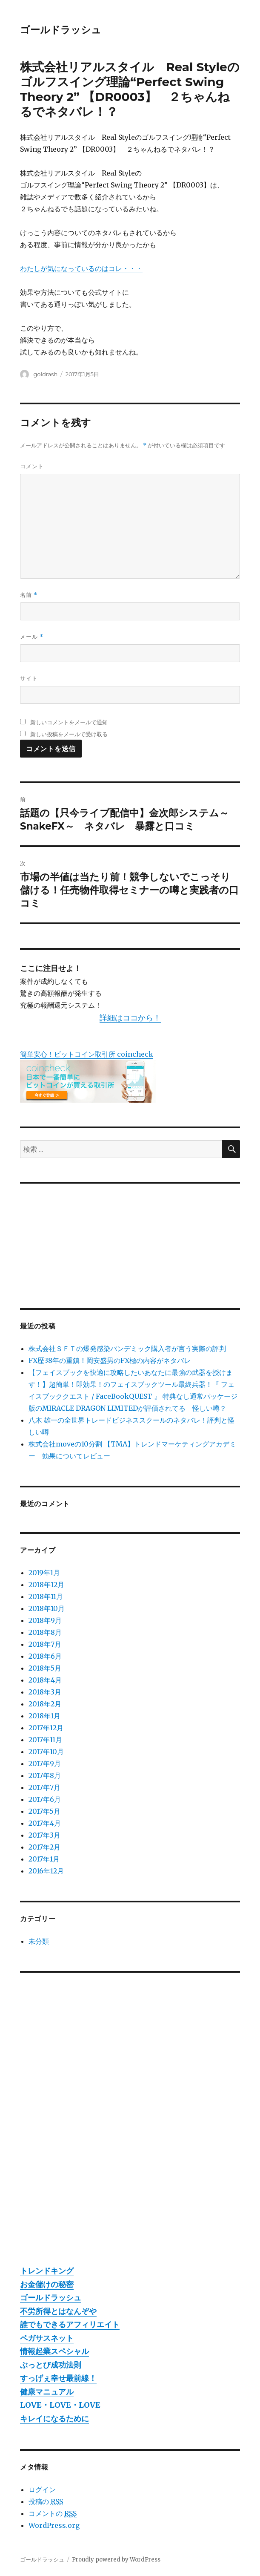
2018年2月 (45, 1704)
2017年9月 (45, 1763)
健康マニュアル (47, 2392)
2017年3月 (44, 1835)
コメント (32, 466)
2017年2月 (44, 1847)
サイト (29, 678)
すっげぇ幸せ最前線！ (58, 2378)
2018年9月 (45, 1620)
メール (31, 636)
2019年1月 (44, 1572)
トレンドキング (47, 2271)
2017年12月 (46, 1727)
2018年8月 (45, 1632)
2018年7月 (45, 1644)
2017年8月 (45, 1775)
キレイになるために (54, 2418)
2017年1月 (44, 1859)
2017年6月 (45, 1799)
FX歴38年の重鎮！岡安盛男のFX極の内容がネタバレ (110, 1360)
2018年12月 (46, 1584)
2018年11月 (46, 1596)
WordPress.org (54, 2525)
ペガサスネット (47, 2338)
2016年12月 (46, 1871)
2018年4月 (45, 1680)
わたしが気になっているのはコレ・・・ (81, 268)
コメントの (53, 2513)
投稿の (46, 2501)
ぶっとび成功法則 (50, 2365)
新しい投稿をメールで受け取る (69, 734)
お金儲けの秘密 (47, 2284)
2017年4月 (45, 1823)
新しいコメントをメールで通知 (69, 722)
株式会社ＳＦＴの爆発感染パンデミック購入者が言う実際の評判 (127, 1348)
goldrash (45, 374)
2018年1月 (44, 1716)
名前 (28, 595)
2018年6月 (45, 1656)
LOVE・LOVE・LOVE (60, 2405)
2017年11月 (45, 1739)
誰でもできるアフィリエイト (70, 2324)
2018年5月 (45, 1668)
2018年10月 (47, 1608)
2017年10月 (46, 1751)
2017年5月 (44, 1811)
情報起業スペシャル (54, 2351)
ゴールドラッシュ (60, 30)
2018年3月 (45, 1692)
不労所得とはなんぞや (58, 2311)
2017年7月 (44, 1787)
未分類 (39, 1941)
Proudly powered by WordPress (116, 2559)
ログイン (42, 2489)
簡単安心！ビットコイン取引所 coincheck (86, 1054)
